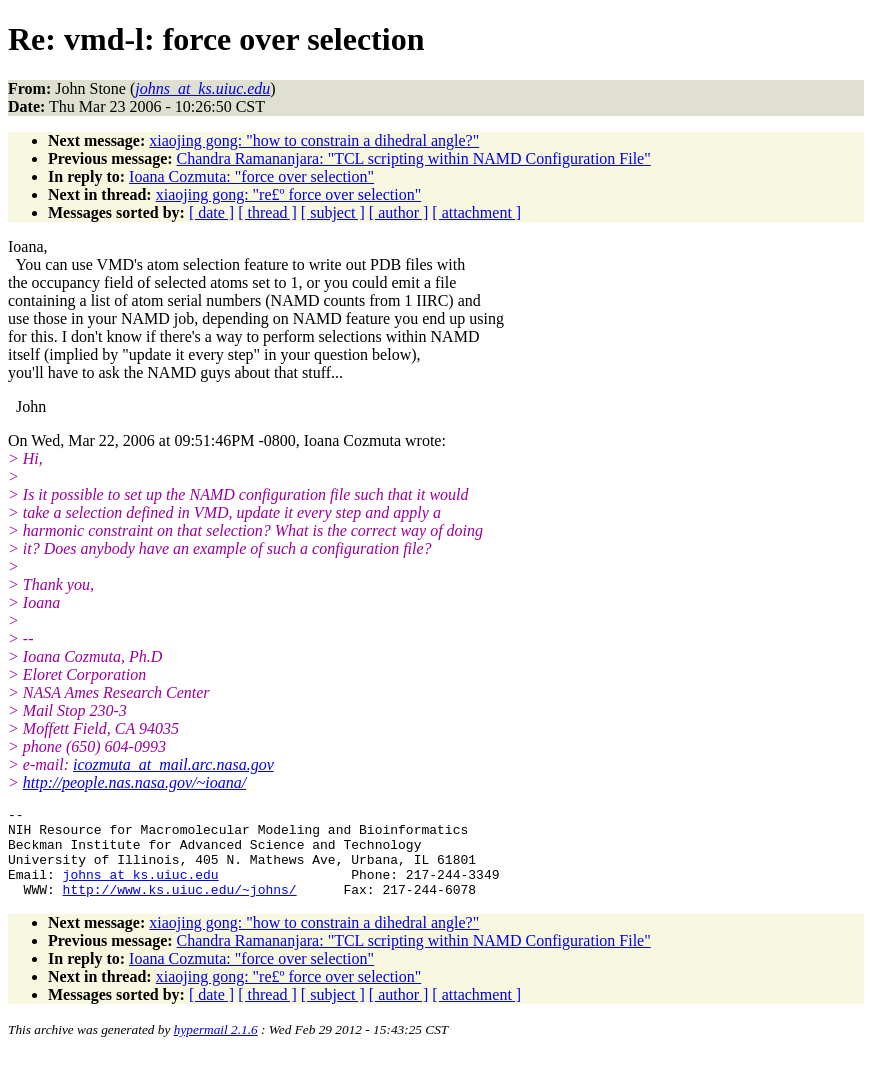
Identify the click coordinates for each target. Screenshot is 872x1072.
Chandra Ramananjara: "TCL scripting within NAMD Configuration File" (414, 158)
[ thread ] (267, 212)
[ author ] (399, 212)
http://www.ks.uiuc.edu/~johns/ (180, 907)
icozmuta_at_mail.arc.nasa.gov (173, 764)
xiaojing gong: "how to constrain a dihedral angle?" (314, 140)
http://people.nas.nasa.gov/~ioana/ (134, 782)
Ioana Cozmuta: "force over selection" (251, 176)
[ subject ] (333, 212)
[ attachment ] (476, 212)
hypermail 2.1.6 (216, 1047)
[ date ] (211, 212)
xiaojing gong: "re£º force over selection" (289, 194)
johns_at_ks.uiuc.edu (141, 889)
